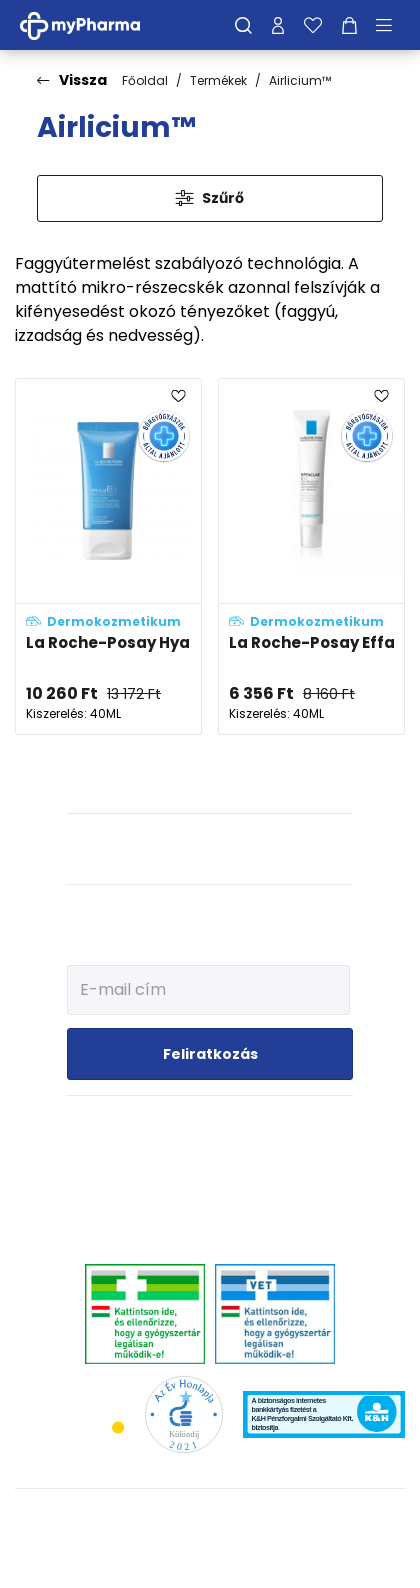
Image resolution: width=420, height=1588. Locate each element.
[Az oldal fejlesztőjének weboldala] (210, 1556)
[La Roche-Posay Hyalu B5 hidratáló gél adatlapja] (108, 556)
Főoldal (145, 80)
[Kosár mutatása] (349, 25)
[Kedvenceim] (313, 25)
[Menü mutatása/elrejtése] (391, 25)
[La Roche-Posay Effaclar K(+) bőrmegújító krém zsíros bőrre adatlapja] (311, 556)
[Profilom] (278, 25)
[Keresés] (243, 25)
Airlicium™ (300, 80)
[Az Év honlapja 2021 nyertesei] (183, 1413)
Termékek (218, 80)
